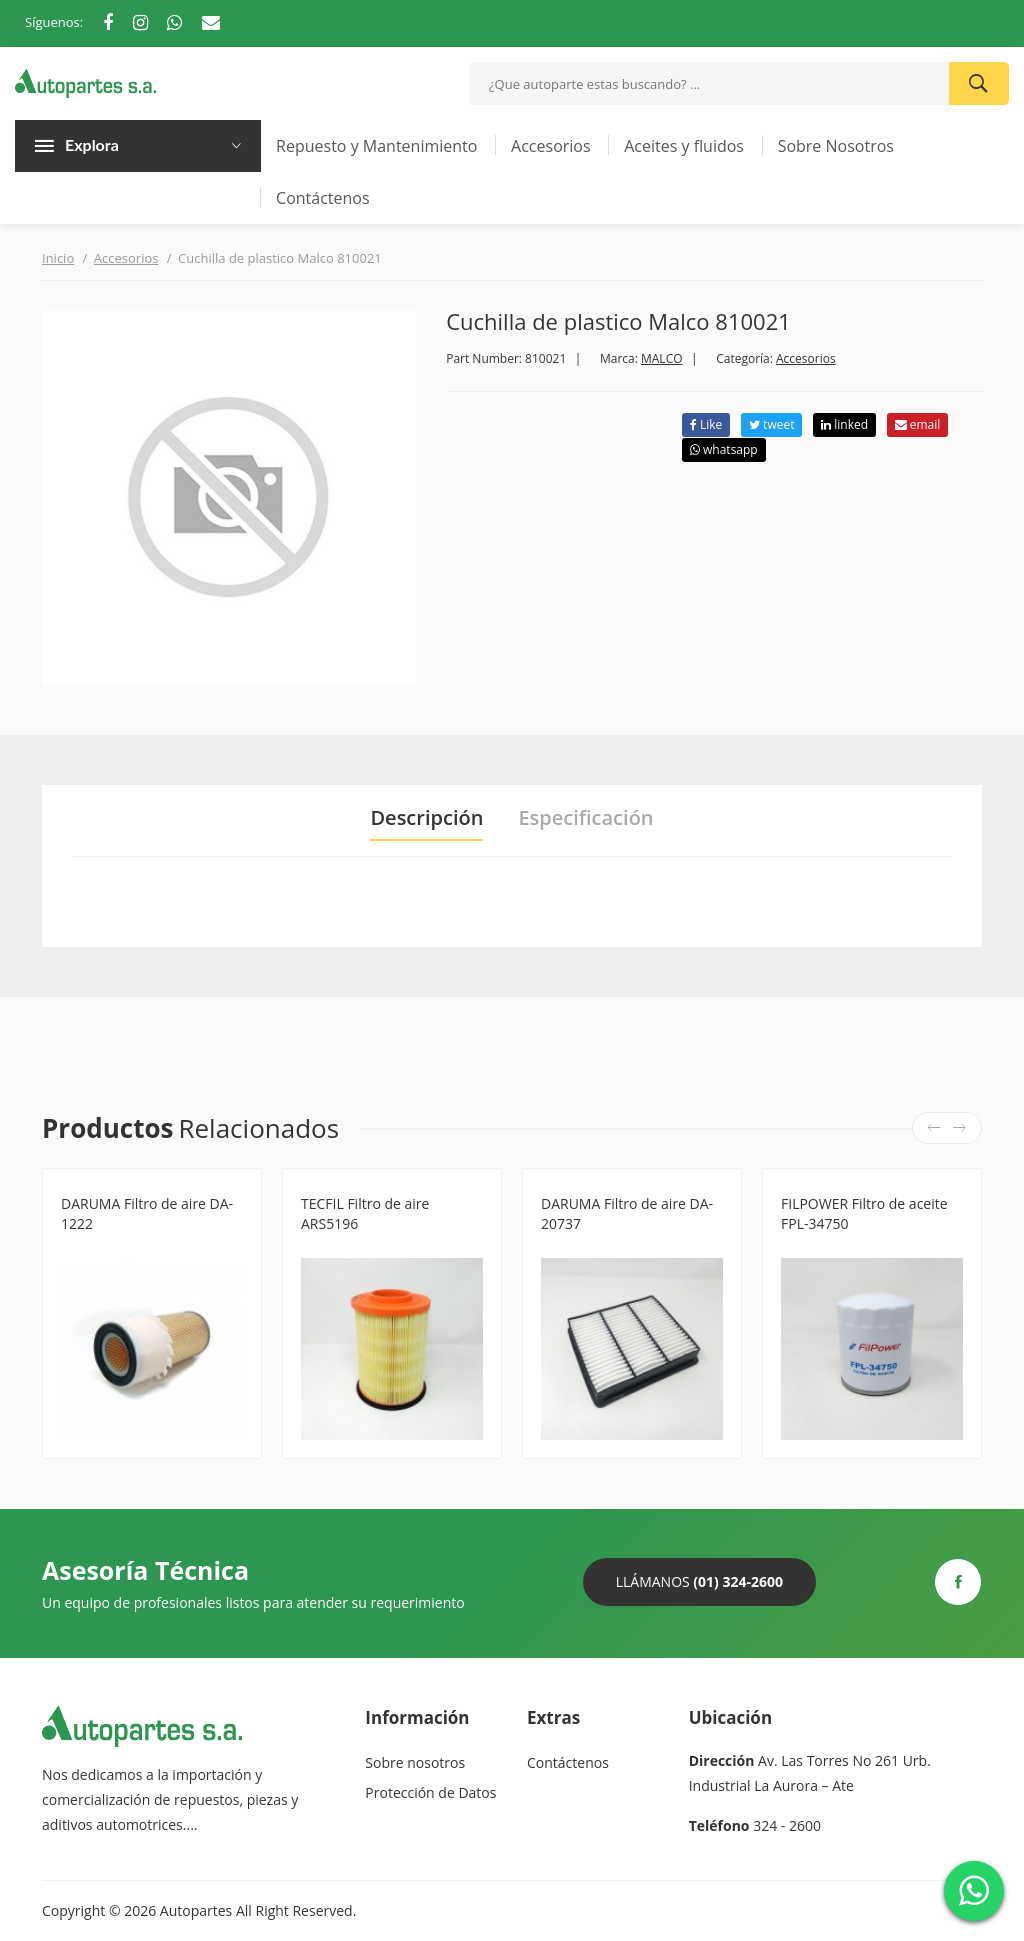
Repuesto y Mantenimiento (376, 146)
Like (706, 424)
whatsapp (724, 449)
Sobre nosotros (415, 1762)
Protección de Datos (430, 1792)
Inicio (58, 258)
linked (844, 424)
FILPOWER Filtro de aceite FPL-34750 (864, 1213)
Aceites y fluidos (684, 146)
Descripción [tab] (426, 818)
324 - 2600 (787, 1825)
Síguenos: (54, 22)
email (918, 424)
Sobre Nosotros (836, 146)
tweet (771, 424)
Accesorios (551, 146)
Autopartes (196, 1910)
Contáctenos (323, 198)
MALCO (662, 358)
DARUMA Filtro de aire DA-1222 (147, 1213)
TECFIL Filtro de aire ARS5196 (365, 1213)
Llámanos (699, 1581)
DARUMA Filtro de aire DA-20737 (627, 1213)
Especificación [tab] (585, 818)
